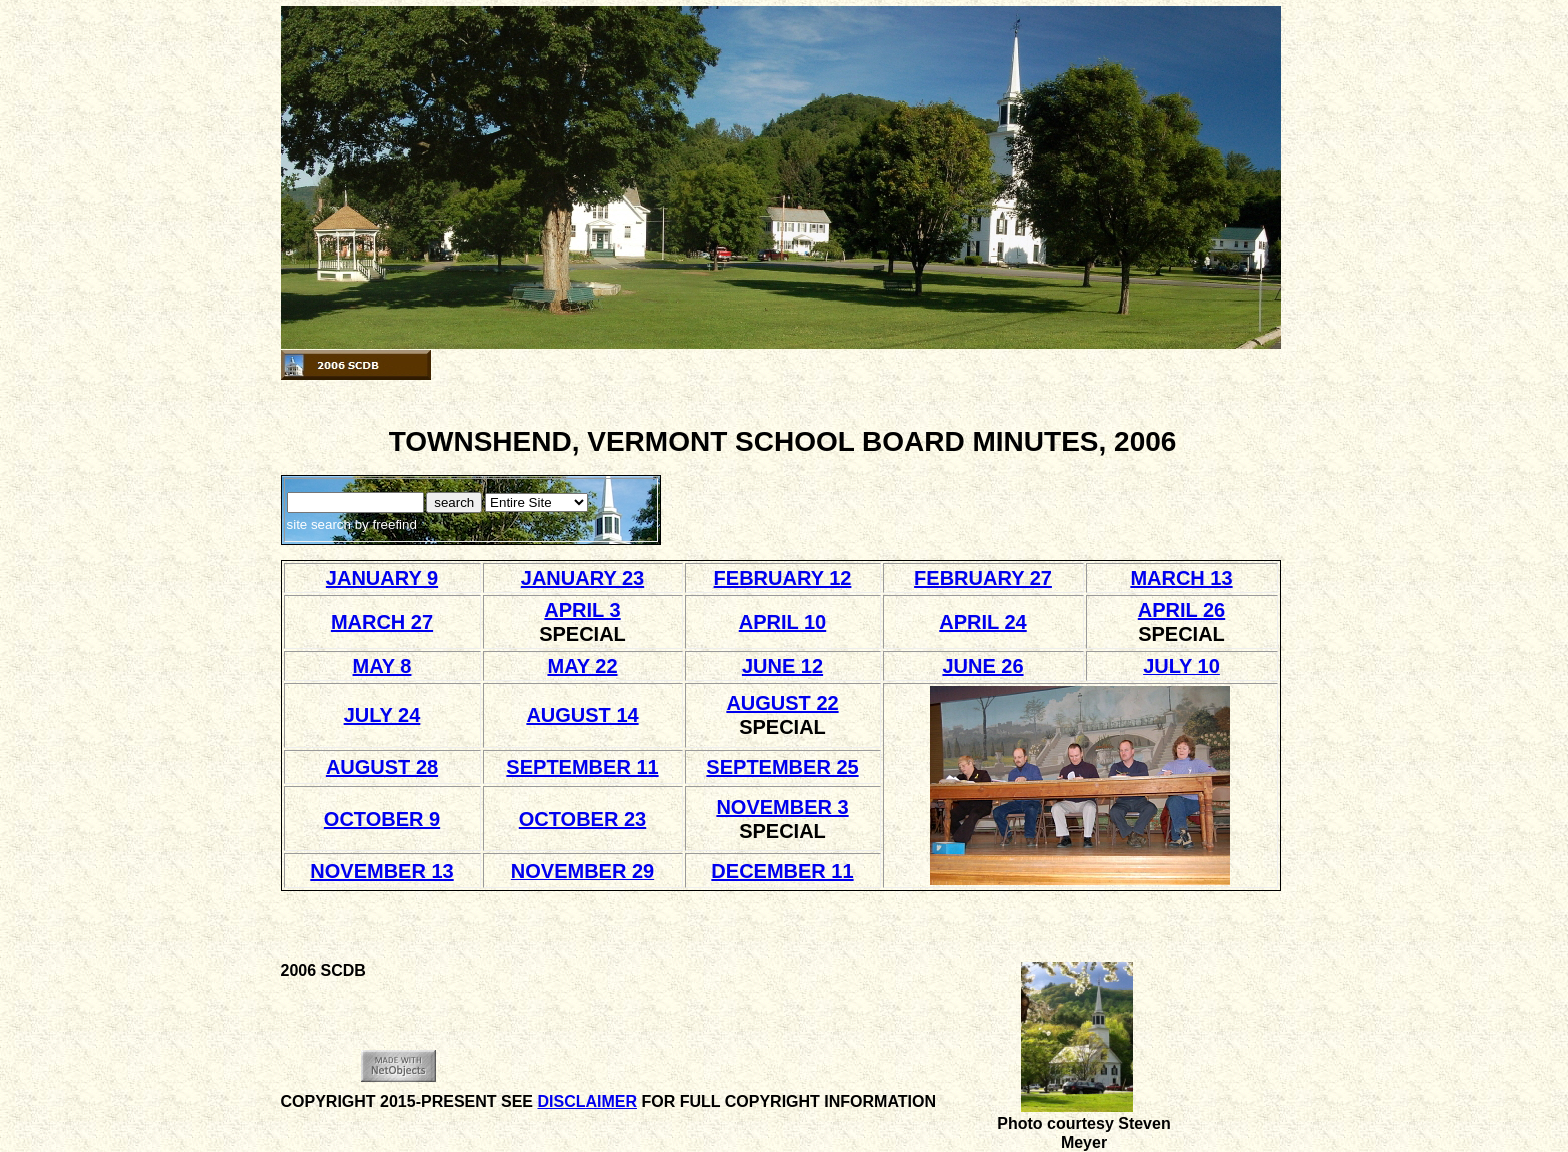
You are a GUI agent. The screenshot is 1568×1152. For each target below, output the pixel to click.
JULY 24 (382, 715)
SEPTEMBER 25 (782, 767)
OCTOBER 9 (382, 819)
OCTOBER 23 (582, 819)
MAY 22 (582, 666)
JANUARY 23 (582, 578)
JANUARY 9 (382, 578)
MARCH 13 (1181, 578)
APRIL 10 (782, 622)
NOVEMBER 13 (381, 871)
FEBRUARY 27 (983, 578)
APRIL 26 (1181, 610)
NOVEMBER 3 (782, 807)
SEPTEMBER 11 (582, 767)
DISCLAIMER (587, 1101)
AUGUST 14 (582, 715)
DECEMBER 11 (782, 871)
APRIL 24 (982, 622)
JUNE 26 (982, 666)
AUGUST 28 (382, 767)
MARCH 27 (382, 622)
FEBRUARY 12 (783, 578)
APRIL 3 (582, 610)
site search (319, 524)
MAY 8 (382, 666)
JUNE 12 (782, 666)
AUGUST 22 (782, 703)
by (384, 524)
